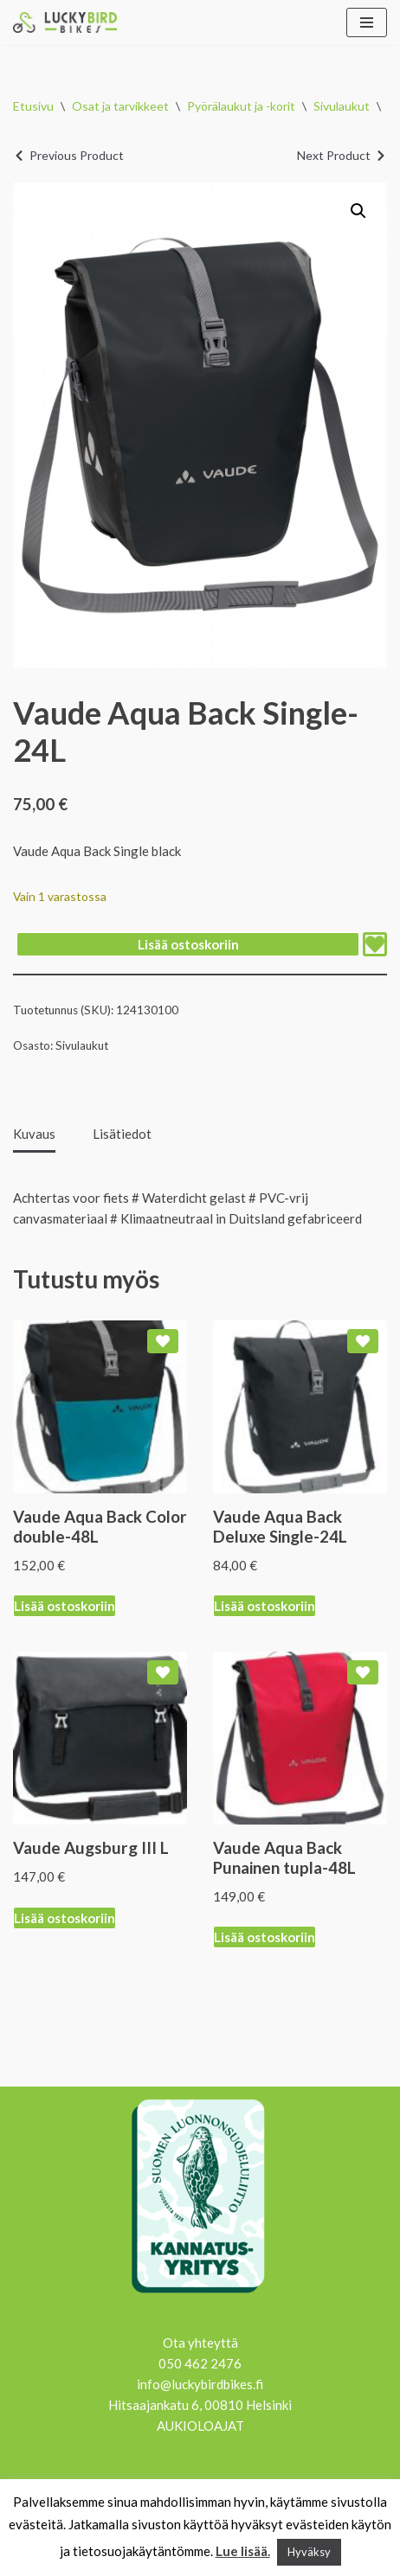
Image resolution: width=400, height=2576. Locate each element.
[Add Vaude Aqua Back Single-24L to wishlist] (375, 944)
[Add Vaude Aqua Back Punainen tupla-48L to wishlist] (362, 1672)
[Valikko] (366, 22)
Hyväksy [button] (309, 2552)
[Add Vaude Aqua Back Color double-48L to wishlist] (162, 1341)
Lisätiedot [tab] (122, 1133)
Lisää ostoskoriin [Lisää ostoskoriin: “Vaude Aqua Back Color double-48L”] (64, 1606)
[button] (358, 211)
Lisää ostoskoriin (188, 944)
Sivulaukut (341, 106)
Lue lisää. (243, 2551)
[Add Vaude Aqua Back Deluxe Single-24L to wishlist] (362, 1341)
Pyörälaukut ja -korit (241, 106)
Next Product (334, 155)
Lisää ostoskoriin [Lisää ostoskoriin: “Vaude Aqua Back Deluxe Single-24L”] (264, 1606)
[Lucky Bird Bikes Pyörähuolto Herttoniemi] (65, 22)
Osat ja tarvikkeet (120, 106)
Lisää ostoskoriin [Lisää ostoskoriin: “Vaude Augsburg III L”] (64, 1918)
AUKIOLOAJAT (200, 2425)
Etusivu (33, 106)
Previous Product (76, 155)
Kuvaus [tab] (34, 1133)
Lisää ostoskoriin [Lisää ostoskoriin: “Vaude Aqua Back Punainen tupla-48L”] (264, 1937)
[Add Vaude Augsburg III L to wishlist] (162, 1672)
